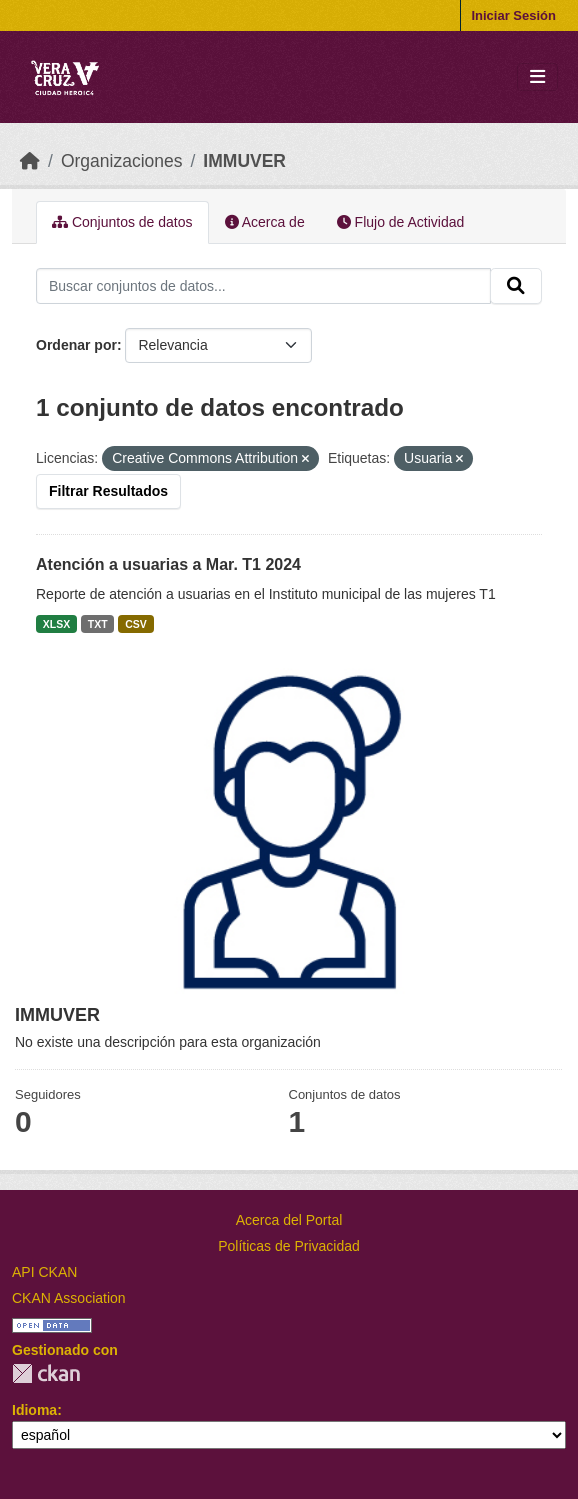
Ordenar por (76, 345)
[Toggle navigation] (537, 77)
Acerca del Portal (289, 1220)
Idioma (34, 1410)
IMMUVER (244, 161)
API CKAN (44, 1272)
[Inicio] (30, 161)
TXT (98, 624)
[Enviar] (516, 286)
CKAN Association (69, 1298)
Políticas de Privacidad (289, 1246)
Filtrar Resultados (108, 491)
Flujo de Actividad (401, 222)
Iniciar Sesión (513, 15)
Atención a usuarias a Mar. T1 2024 (168, 564)
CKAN (46, 1373)
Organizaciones (122, 161)
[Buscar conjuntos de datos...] (263, 286)
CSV (136, 624)
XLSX (56, 624)
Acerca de (265, 222)
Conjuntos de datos (122, 222)
